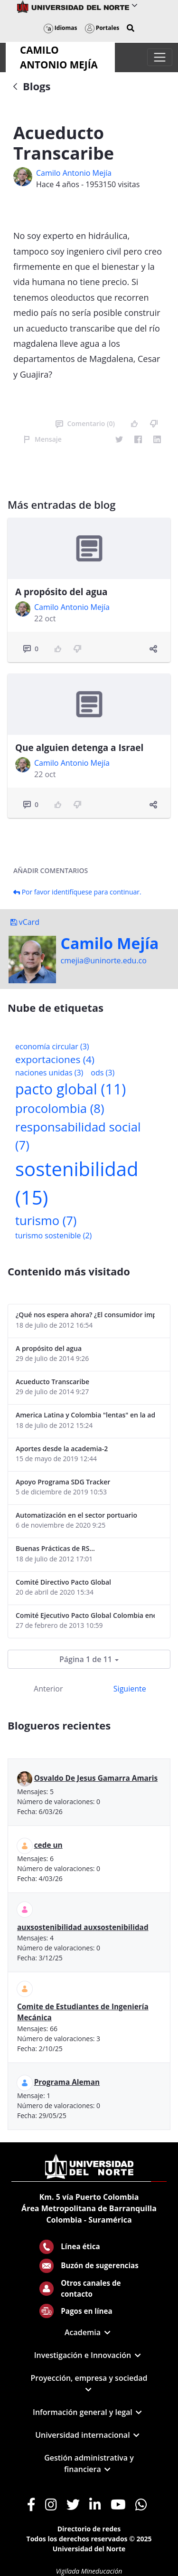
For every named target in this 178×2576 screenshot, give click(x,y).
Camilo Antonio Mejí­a (74, 173)
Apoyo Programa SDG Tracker (63, 1481)
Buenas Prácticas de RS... (55, 1548)
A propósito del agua (61, 592)
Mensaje (42, 439)
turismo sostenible (53, 1235)
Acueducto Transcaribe (52, 1381)
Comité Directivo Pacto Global (63, 1582)
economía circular (52, 1046)
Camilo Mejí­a (110, 943)
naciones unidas (49, 1072)
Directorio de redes (89, 2528)
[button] (130, 28)
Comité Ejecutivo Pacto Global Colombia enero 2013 (85, 1615)
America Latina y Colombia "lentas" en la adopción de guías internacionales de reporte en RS (85, 1414)
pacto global (70, 1089)
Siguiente (129, 1688)
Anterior (48, 1688)
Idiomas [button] (60, 28)
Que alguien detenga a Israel (79, 747)
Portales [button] (102, 28)
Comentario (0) (85, 423)
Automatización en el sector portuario (76, 1515)
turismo (45, 1220)
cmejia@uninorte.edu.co (104, 960)
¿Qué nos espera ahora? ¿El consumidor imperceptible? (85, 1314)
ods (102, 1072)
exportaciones (54, 1059)
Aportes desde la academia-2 (62, 1448)
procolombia (59, 1108)
